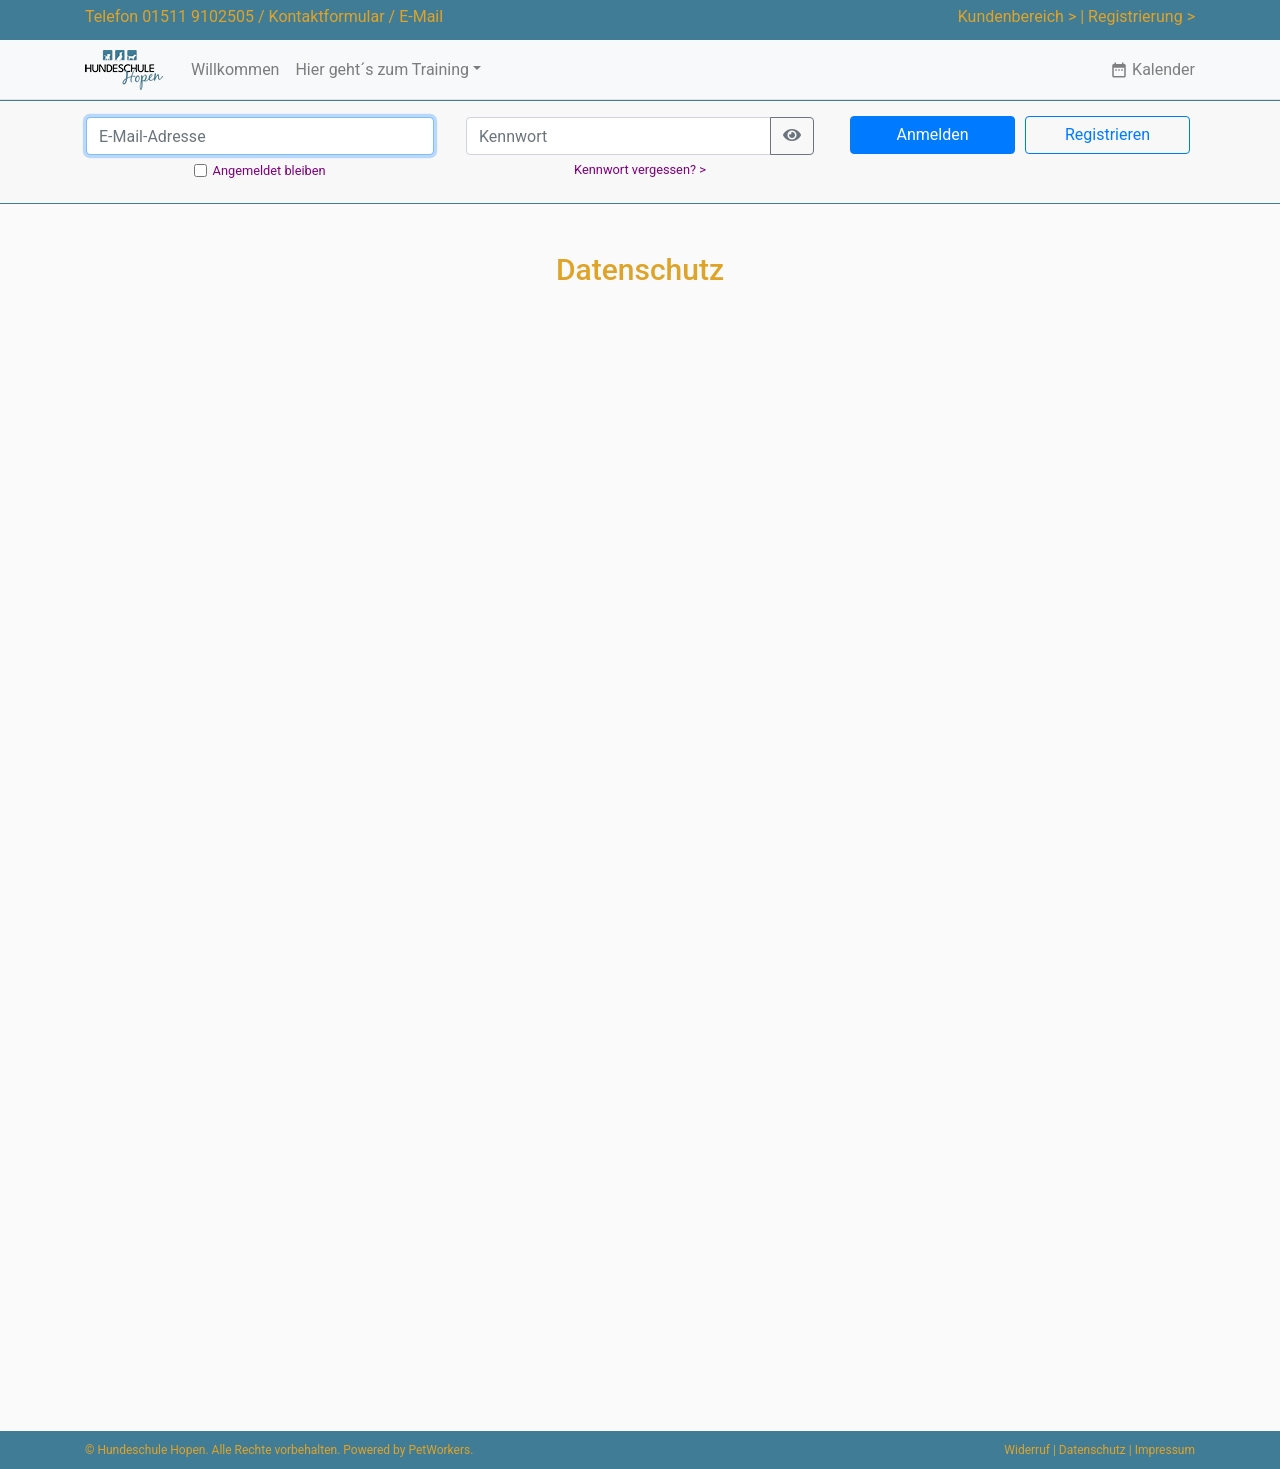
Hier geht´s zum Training (382, 69)
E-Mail (421, 16)
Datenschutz (1092, 1450)
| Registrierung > (1137, 16)
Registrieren (1107, 134)
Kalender (1152, 69)
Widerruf (1027, 1450)
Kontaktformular (327, 16)
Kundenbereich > (1017, 16)
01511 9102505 (198, 16)
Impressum (1165, 1450)
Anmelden (932, 134)
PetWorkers (439, 1450)
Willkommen (235, 69)
